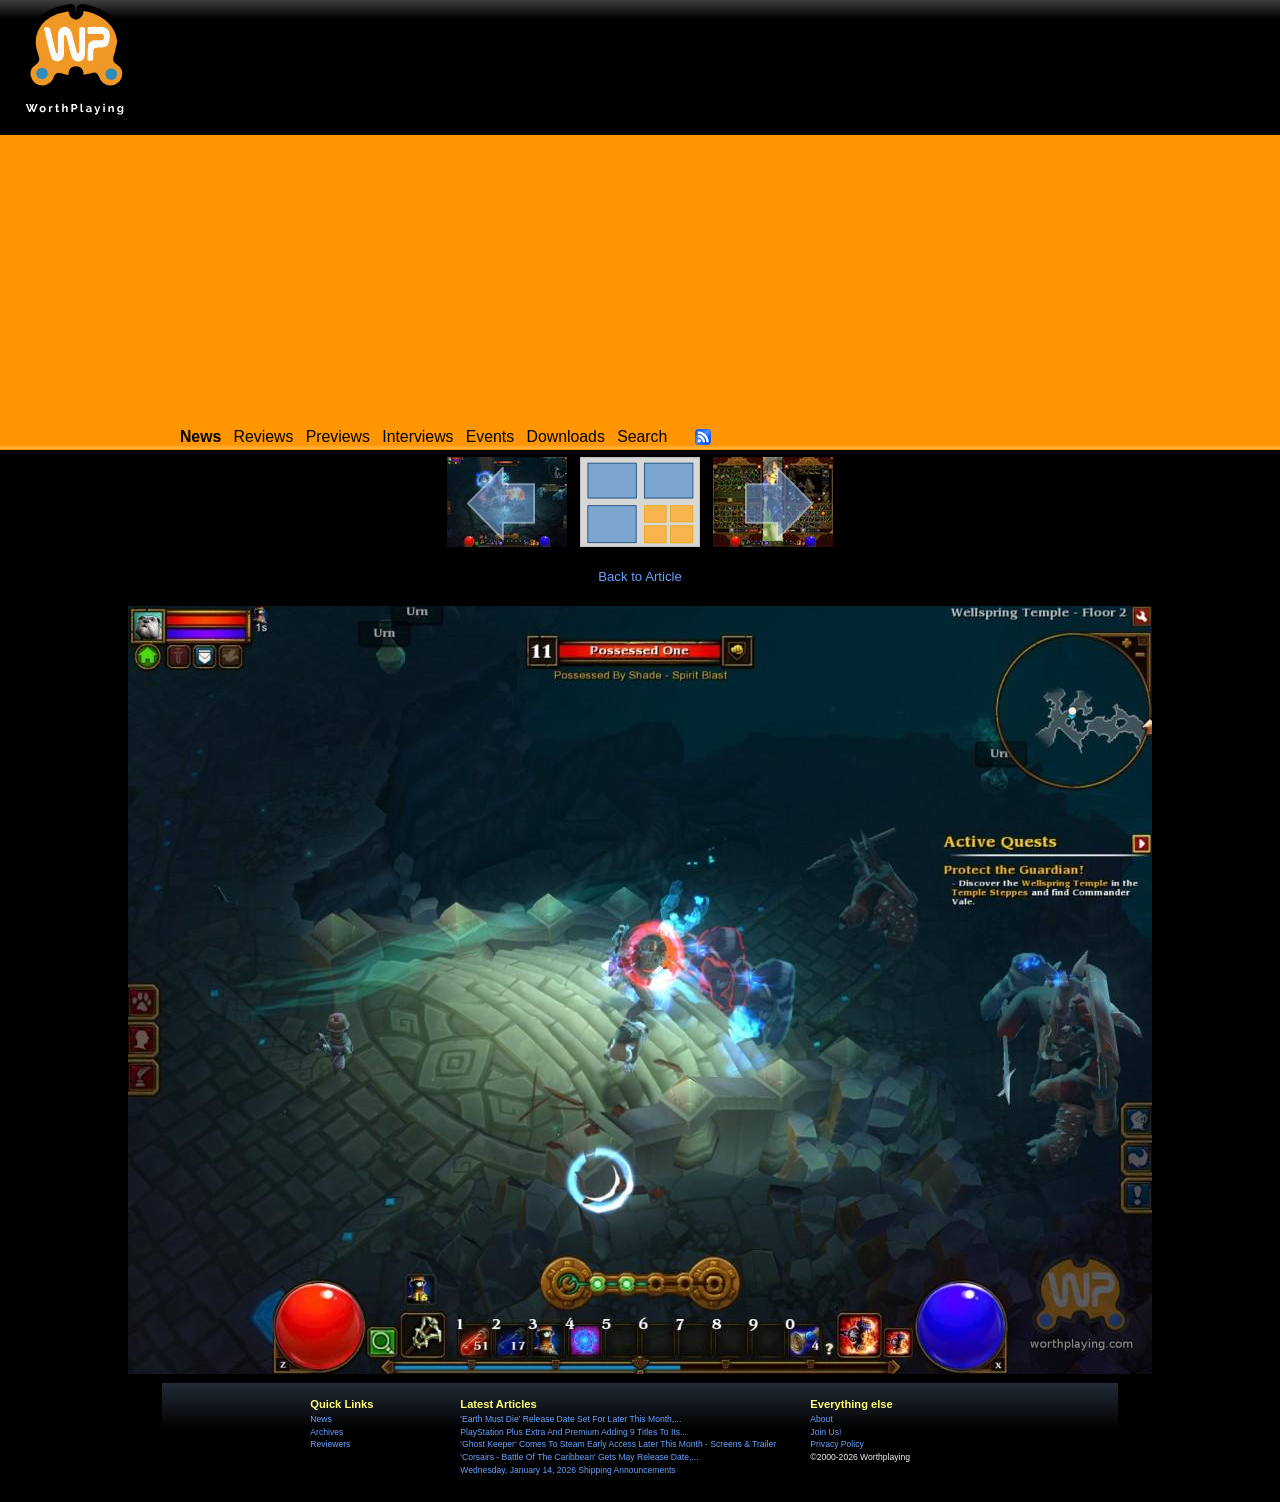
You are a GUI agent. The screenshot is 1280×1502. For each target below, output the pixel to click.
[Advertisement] (640, 275)
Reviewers (330, 1444)
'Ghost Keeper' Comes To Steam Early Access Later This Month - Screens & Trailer (618, 1444)
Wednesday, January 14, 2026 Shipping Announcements (567, 1470)
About (821, 1419)
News (320, 1419)
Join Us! (825, 1432)
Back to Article (640, 576)
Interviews (417, 436)
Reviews (264, 436)
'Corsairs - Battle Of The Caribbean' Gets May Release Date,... (579, 1457)
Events (490, 436)
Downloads (566, 436)
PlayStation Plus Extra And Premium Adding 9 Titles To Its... (573, 1432)
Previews (338, 436)
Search (642, 436)
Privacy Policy (836, 1444)
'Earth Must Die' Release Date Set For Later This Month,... (570, 1419)
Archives (326, 1432)
